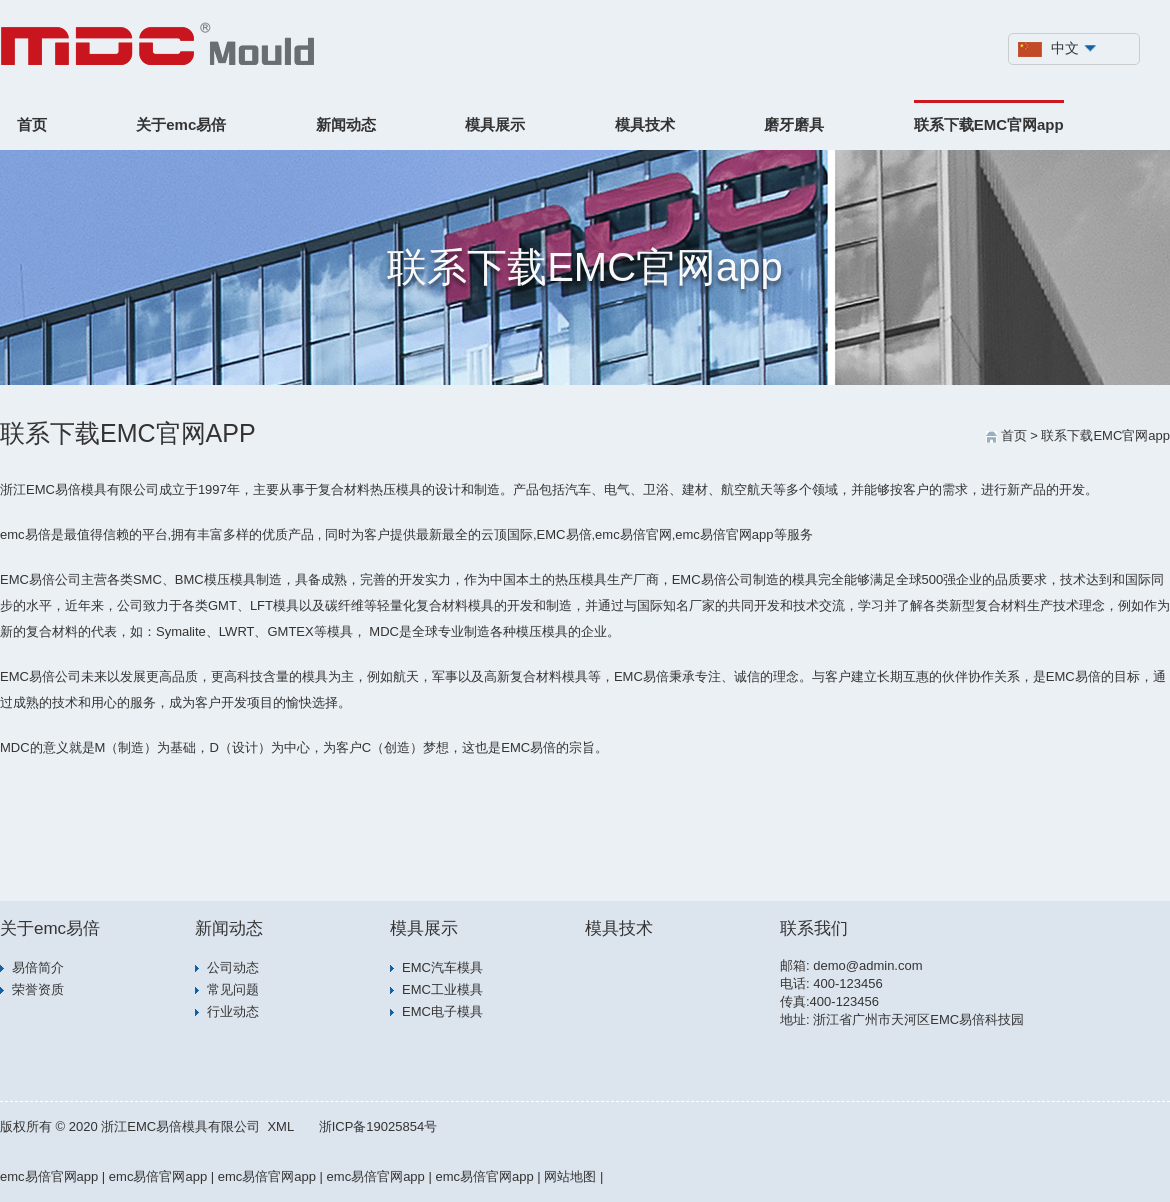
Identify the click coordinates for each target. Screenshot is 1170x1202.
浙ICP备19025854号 (378, 1126)
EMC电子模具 (442, 1011)
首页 (32, 124)
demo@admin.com (867, 965)
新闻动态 (346, 124)
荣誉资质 (38, 989)
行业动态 (233, 1011)
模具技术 (645, 124)
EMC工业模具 (442, 989)
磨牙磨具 (794, 124)
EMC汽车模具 (442, 967)
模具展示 (495, 124)
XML (280, 1126)
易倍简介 (38, 967)
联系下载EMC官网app (989, 124)
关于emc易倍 (181, 124)
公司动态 (233, 967)
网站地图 (570, 1176)
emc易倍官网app (49, 1176)
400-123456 (847, 983)
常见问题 (233, 989)
